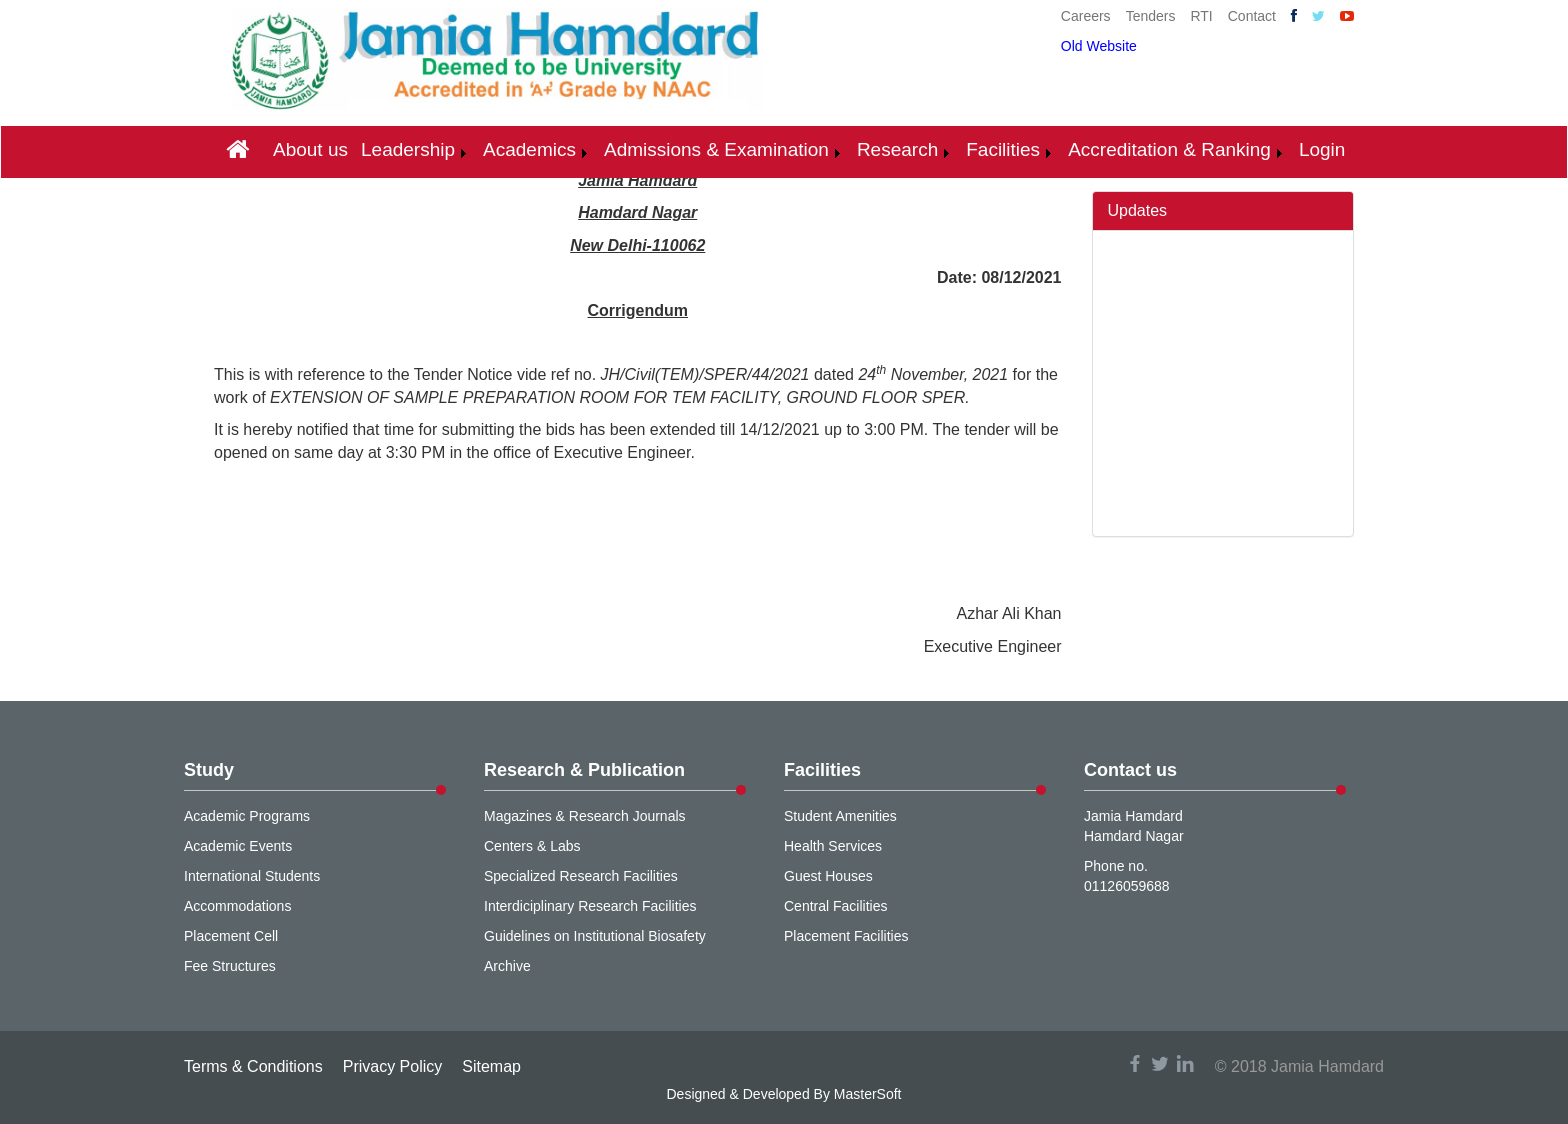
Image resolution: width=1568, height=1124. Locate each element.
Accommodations (237, 906)
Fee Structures (230, 966)
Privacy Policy (393, 1066)
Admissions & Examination (716, 149)
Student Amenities (840, 816)
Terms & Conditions (253, 1066)
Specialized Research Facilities (581, 876)
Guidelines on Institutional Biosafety (595, 936)
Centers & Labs (532, 846)
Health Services (833, 846)
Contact (1252, 16)
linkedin (1185, 1063)
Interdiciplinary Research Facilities (590, 906)
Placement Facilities (846, 936)
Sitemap (491, 1066)
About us (310, 149)
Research (897, 149)
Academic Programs (247, 816)
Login (1322, 149)
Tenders (1151, 16)
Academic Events (238, 846)
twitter (1160, 1063)
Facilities (1003, 149)
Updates (1138, 210)
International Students (252, 876)
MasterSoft (868, 1094)
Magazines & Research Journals (585, 816)
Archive (507, 966)
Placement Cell (231, 936)
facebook (1135, 1063)
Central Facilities (835, 906)
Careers (1086, 16)
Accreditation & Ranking (1169, 149)
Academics (529, 149)
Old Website (1099, 46)
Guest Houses (828, 876)
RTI (1201, 16)
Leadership (408, 149)
